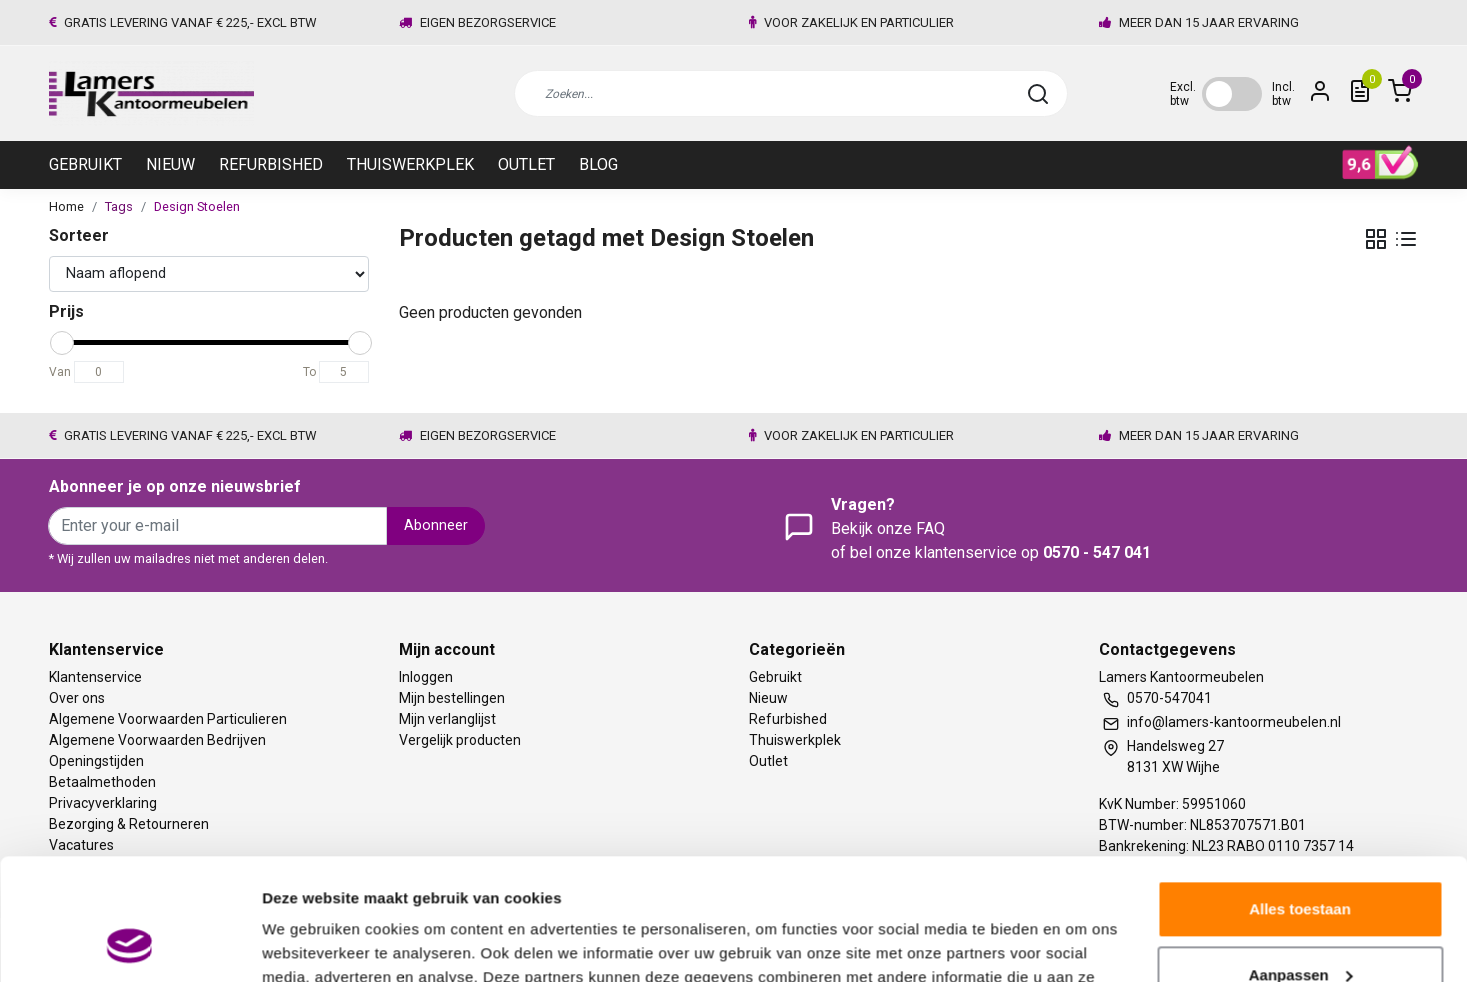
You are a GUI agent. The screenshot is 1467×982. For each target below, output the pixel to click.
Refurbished (271, 164)
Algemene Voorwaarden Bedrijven (157, 740)
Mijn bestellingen (452, 698)
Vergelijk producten (460, 740)
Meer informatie (318, 942)
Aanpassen (1301, 860)
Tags (119, 206)
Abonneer (436, 525)
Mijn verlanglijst (447, 719)
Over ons (77, 698)
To (309, 372)
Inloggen (426, 677)
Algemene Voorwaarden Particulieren (168, 719)
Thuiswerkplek (410, 164)
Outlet (526, 164)
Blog (598, 164)
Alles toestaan (1300, 795)
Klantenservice (95, 677)
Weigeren (1299, 926)
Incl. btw (1283, 94)
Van (60, 372)
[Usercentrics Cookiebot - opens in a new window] (129, 943)
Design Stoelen (197, 206)
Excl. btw (1183, 94)
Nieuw (170, 164)
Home (66, 206)
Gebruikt (85, 164)
